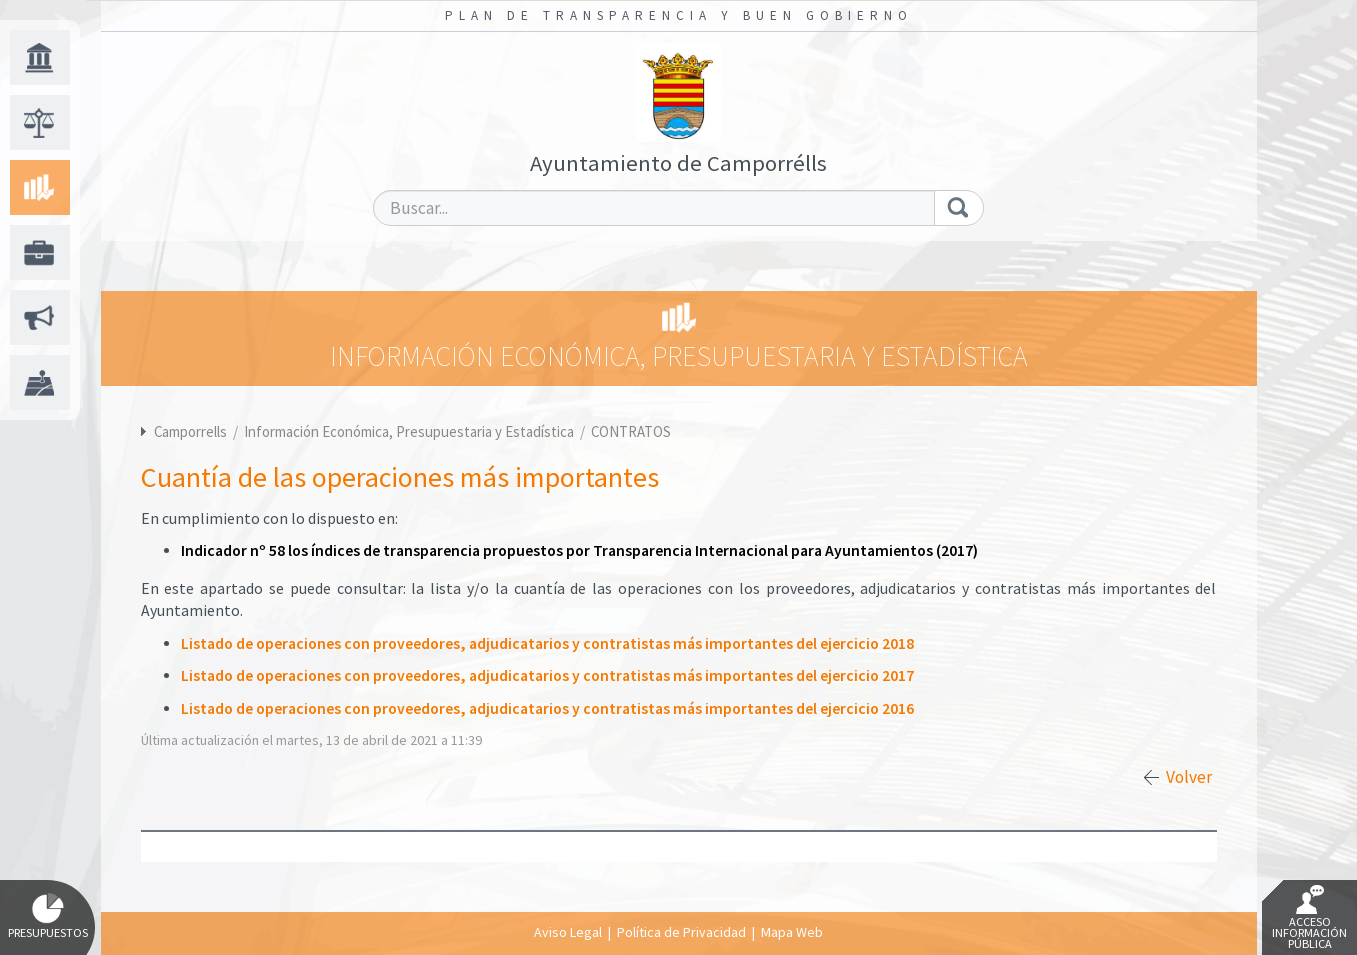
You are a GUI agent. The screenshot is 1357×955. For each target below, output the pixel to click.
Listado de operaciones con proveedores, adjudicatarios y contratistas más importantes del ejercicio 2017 (547, 675)
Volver (1189, 777)
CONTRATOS (631, 431)
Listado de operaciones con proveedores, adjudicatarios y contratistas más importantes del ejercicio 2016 (547, 708)
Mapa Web (792, 932)
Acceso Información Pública (1309, 918)
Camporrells (190, 431)
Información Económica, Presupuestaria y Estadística (410, 431)
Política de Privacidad (681, 932)
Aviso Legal (568, 932)
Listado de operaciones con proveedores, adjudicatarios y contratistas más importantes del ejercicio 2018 (547, 643)
